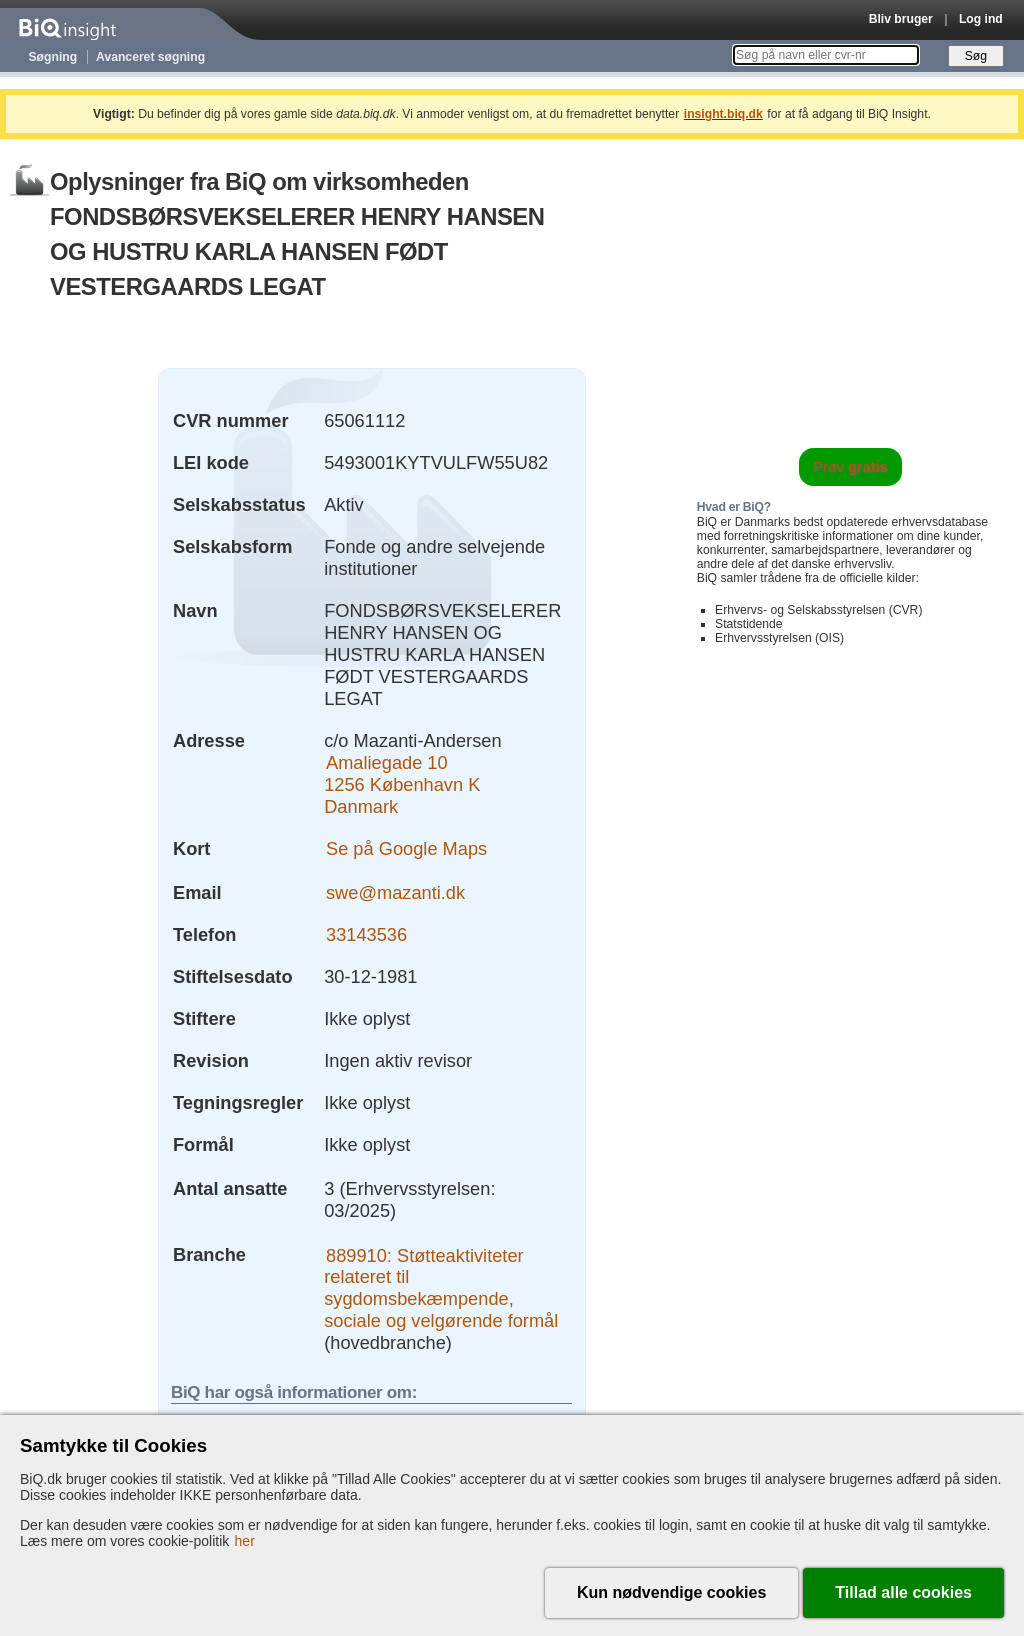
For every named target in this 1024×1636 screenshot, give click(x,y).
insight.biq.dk (723, 114)
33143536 (366, 934)
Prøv (850, 467)
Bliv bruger (901, 19)
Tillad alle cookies (903, 1592)
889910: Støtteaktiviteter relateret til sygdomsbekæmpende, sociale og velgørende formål (441, 1287)
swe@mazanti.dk (395, 892)
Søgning (53, 57)
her (245, 1541)
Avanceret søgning (150, 57)
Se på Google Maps (406, 848)
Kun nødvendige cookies (671, 1592)
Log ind (981, 19)
